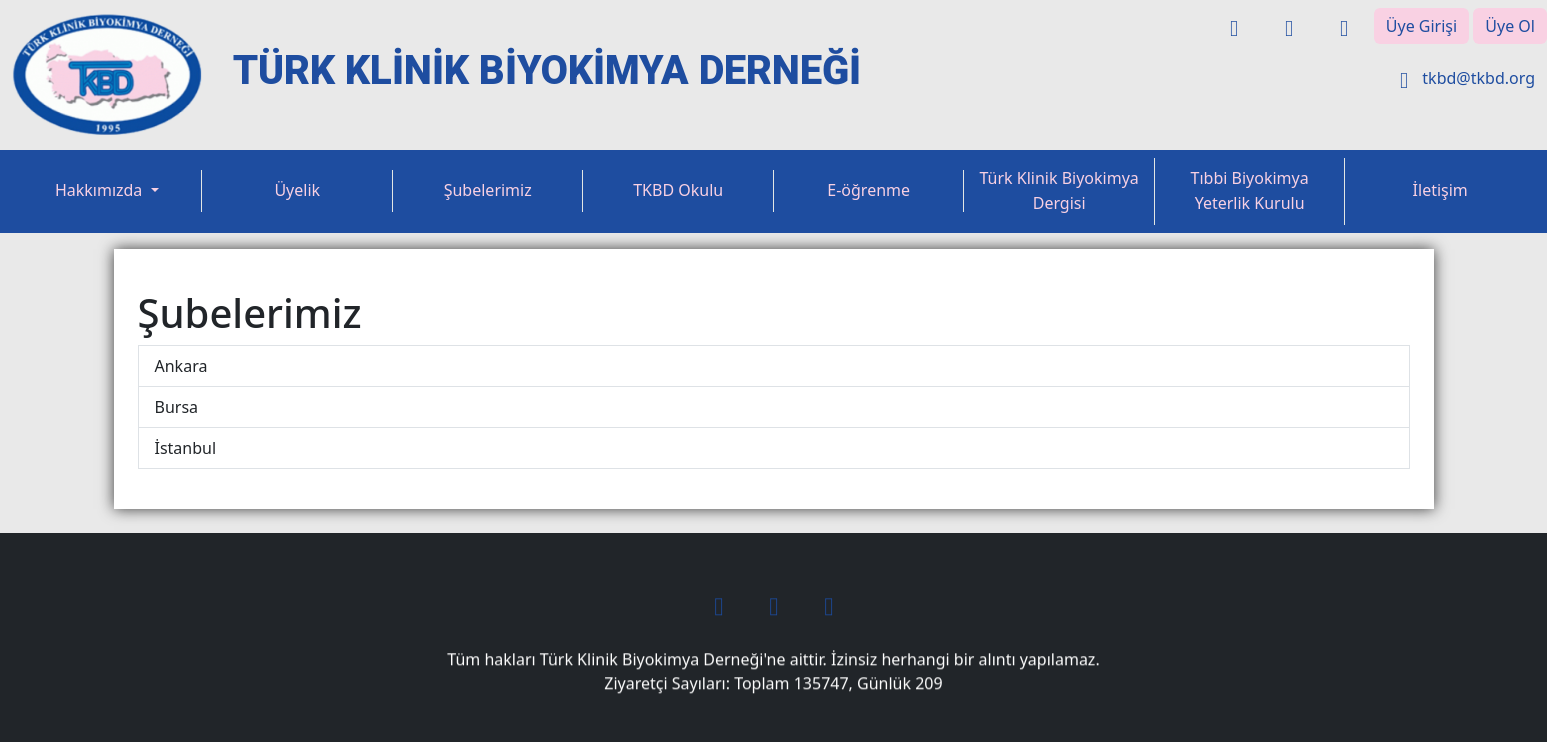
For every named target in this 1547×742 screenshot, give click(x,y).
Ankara (181, 366)
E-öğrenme (868, 190)
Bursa (177, 407)
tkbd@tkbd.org (1462, 78)
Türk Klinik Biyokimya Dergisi (1059, 191)
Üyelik (297, 190)
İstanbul (186, 448)
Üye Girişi (1421, 26)
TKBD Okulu (678, 190)
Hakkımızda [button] (101, 190)
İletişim (1440, 190)
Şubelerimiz (488, 190)
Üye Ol (1510, 26)
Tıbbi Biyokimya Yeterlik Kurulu (1250, 191)
